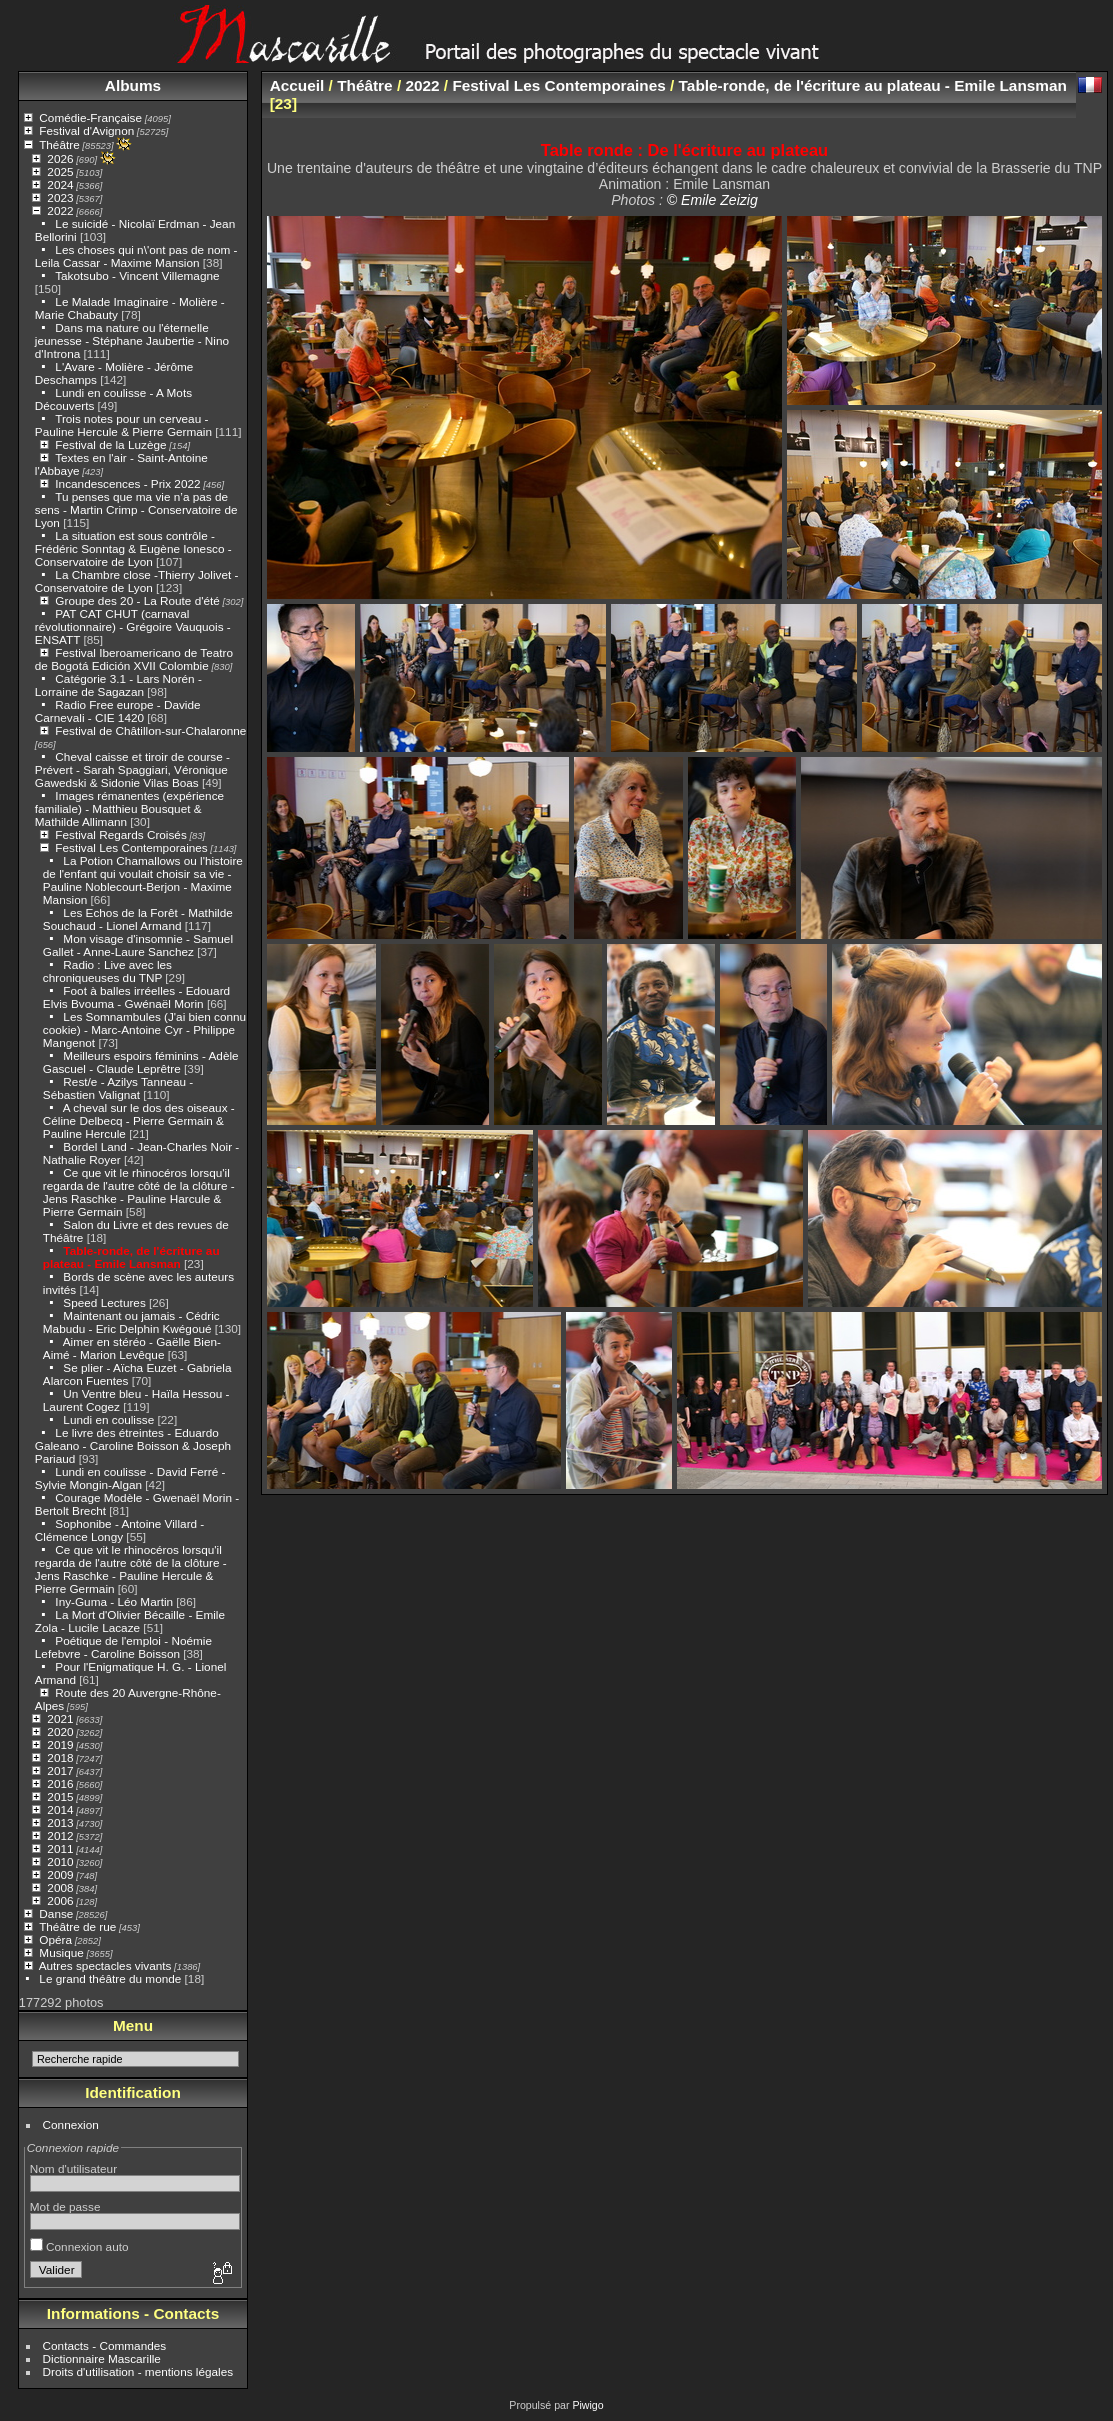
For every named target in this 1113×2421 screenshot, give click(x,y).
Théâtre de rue (77, 1926)
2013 (60, 1822)
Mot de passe (65, 2206)
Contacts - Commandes (105, 2345)
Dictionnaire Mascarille (102, 2358)
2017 (60, 1770)
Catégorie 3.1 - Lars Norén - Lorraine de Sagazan (118, 685)
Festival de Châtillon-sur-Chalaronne (150, 730)
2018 (60, 1757)
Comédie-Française (90, 117)
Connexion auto (79, 2246)
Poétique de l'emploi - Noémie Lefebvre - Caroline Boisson (123, 1647)
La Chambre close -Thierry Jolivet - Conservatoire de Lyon (137, 581)
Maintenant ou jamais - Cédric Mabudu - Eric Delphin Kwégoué (131, 1322)
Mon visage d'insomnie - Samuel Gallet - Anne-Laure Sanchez (138, 945)
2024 (60, 184)
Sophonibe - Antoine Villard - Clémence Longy (119, 1530)
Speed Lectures (104, 1302)
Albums (133, 85)
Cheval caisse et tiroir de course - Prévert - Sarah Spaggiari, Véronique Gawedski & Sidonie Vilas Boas (132, 769)
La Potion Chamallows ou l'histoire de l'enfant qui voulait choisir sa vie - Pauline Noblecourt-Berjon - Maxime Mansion (143, 880)
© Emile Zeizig (712, 200)
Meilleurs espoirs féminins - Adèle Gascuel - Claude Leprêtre (141, 1062)
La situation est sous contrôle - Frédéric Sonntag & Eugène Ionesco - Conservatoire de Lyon (133, 548)
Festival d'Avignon (86, 130)
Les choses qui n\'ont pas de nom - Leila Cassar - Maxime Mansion (136, 256)
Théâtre (59, 144)
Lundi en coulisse (108, 1419)
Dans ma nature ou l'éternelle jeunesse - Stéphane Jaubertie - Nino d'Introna (132, 340)
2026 (60, 158)
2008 (60, 1887)
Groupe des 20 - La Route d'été (137, 600)
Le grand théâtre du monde (110, 1978)
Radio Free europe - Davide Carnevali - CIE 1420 (118, 711)
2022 (60, 210)
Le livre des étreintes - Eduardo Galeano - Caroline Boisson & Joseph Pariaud (133, 1445)
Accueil (297, 85)
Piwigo (587, 2405)
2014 (60, 1809)
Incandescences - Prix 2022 (127, 483)
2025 (60, 171)
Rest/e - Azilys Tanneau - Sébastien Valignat (118, 1088)
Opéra (55, 1939)
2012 (60, 1835)
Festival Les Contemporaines (131, 847)
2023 (60, 197)
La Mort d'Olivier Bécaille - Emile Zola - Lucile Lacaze (130, 1621)
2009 (60, 1874)
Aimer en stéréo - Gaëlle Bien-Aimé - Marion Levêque (132, 1348)
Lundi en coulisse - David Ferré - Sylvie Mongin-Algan (130, 1478)
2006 (60, 1900)
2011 (60, 1848)
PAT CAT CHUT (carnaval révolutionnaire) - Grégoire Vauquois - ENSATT (133, 626)
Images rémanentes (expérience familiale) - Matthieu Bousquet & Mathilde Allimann (129, 808)
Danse (56, 1913)
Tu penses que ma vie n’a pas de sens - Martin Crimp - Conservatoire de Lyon (136, 509)
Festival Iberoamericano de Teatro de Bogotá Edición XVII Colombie (134, 659)
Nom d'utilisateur (73, 2168)
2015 (60, 1796)
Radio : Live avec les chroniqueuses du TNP (107, 971)
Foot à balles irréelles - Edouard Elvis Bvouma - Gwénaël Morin (136, 997)
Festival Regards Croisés (120, 834)
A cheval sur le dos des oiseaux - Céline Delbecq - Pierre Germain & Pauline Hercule (139, 1120)
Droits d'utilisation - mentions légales (138, 2371)
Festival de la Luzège (110, 444)
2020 (60, 1731)
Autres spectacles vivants (105, 1965)
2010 (60, 1861)
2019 (60, 1744)
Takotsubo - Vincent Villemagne (137, 275)
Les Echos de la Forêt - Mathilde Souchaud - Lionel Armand (138, 919)
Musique (61, 1952)
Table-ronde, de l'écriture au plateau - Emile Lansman (131, 1257)
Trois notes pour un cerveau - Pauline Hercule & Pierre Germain (123, 425)
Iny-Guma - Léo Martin (114, 1601)
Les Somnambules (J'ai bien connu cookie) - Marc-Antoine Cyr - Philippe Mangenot (144, 1029)
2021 (60, 1718)
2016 (60, 1783)
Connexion (71, 2124)
